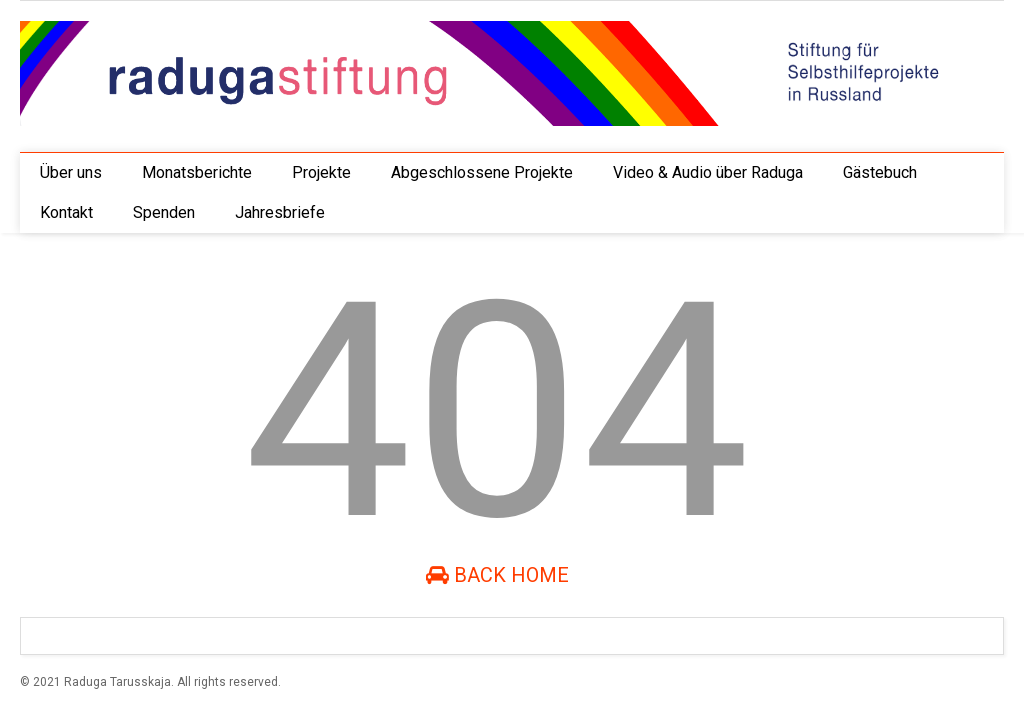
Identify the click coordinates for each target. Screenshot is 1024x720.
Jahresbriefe (280, 212)
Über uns (71, 172)
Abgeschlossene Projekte (482, 172)
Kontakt (66, 212)
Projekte (321, 172)
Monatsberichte (197, 172)
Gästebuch (880, 172)
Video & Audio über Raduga (708, 172)
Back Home (497, 575)
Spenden (164, 212)
